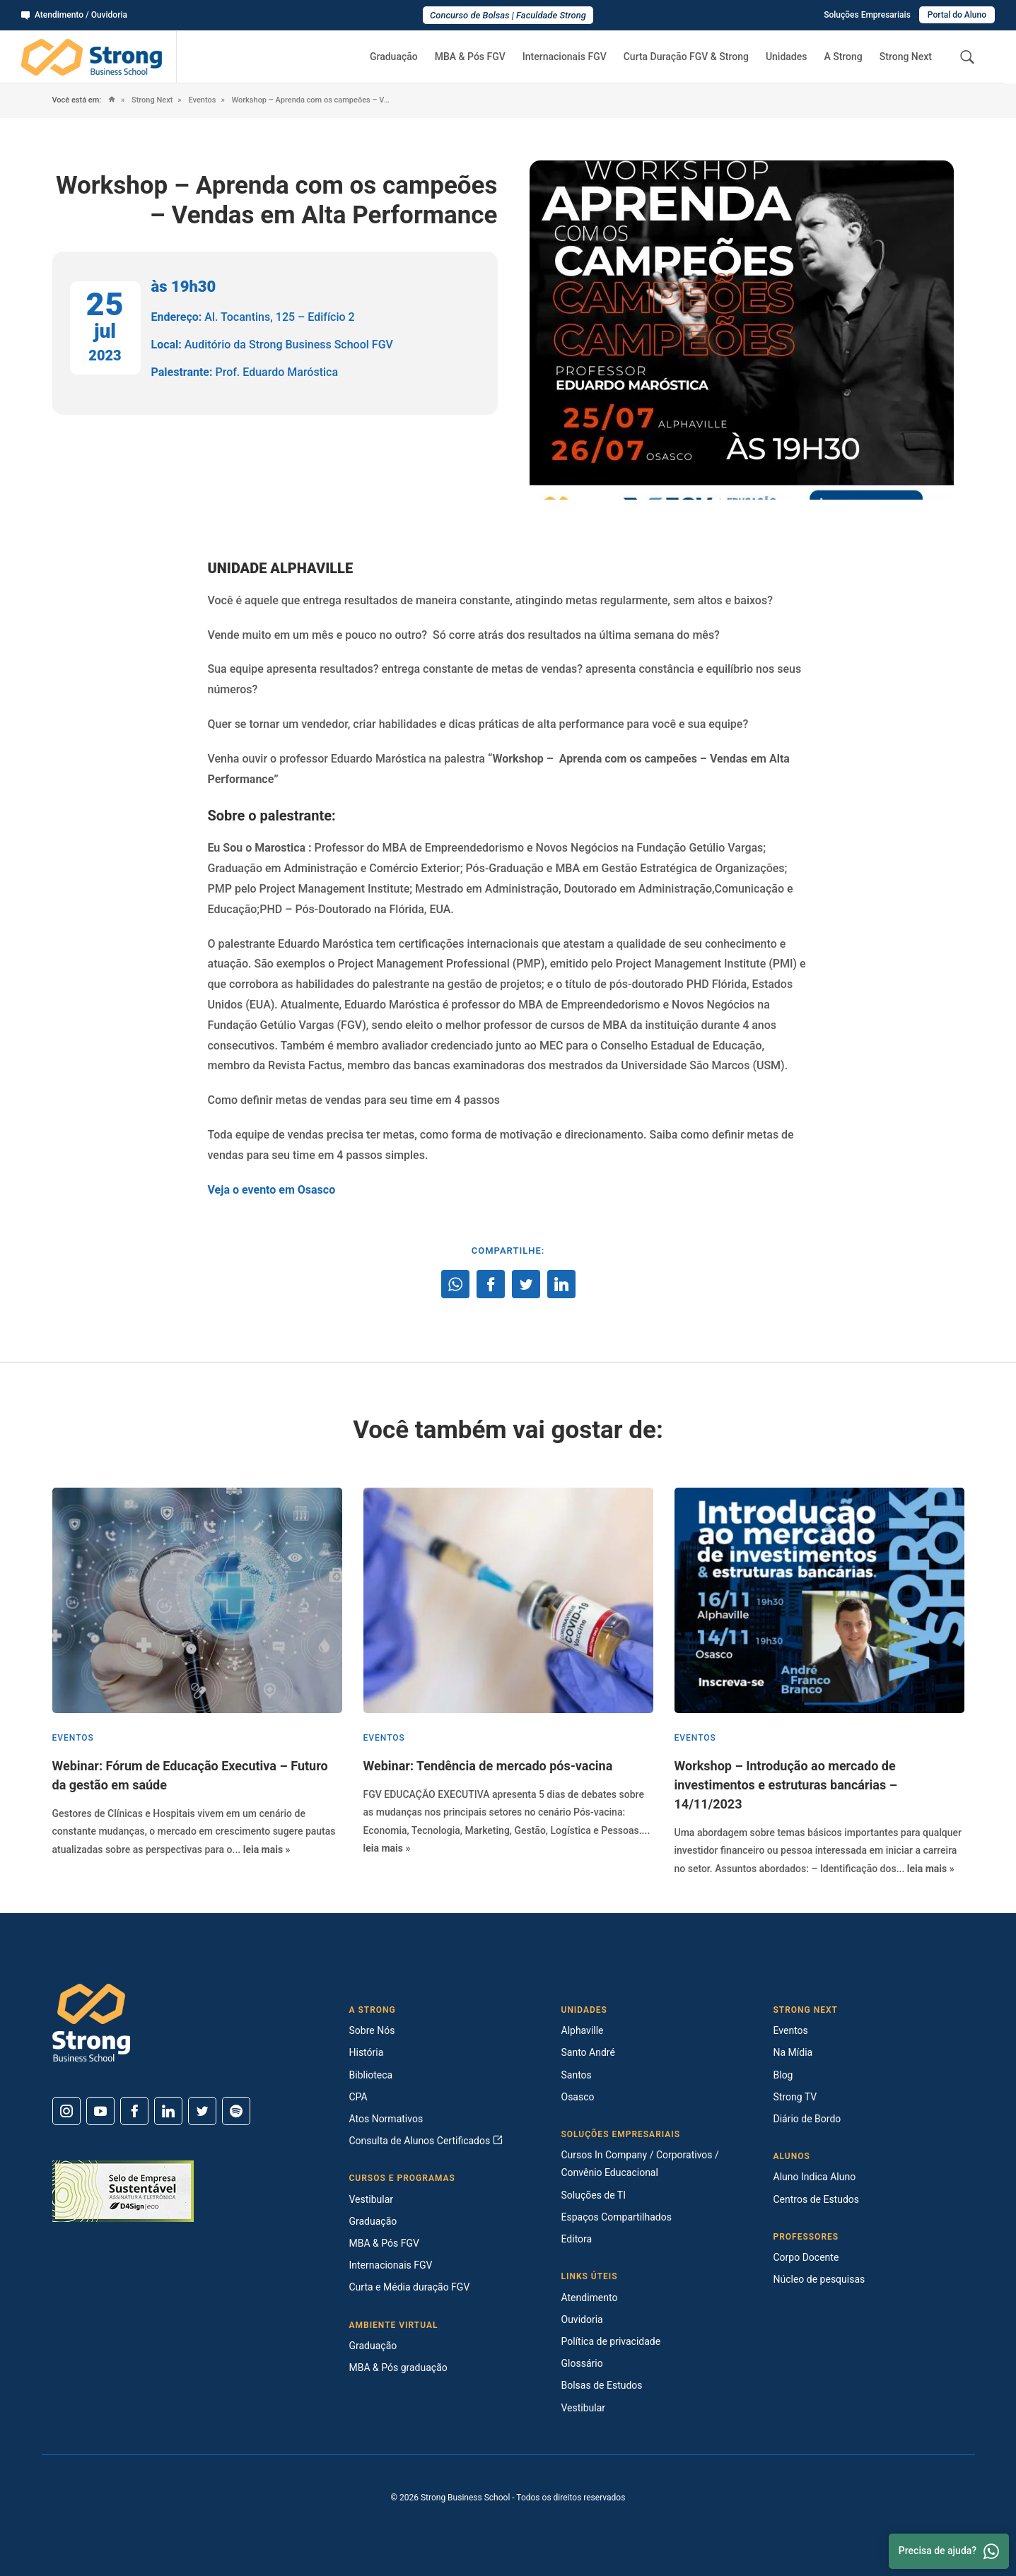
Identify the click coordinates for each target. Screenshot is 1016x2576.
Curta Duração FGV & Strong (686, 56)
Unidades (786, 56)
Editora (576, 2239)
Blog (783, 2075)
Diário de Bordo (807, 2118)
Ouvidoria (582, 2319)
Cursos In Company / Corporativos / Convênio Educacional (640, 2163)
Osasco (578, 2096)
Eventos (201, 100)
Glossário (582, 2363)
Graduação (394, 56)
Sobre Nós (372, 2030)
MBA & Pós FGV (470, 56)
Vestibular (371, 2199)
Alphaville (582, 2030)
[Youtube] (100, 2111)
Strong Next (906, 56)
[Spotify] (236, 2111)
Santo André (588, 2052)
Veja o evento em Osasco (272, 1189)
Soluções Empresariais (867, 15)
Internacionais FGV (564, 56)
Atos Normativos (386, 2118)
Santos (576, 2075)
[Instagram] (66, 2111)
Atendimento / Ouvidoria (74, 15)
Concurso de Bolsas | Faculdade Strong (508, 15)
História (366, 2052)
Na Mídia (793, 2052)
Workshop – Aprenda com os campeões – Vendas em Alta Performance (311, 100)
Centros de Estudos (816, 2199)
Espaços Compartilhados (616, 2217)
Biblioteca (371, 2075)
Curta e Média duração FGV (409, 2287)
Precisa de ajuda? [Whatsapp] (949, 2551)
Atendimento (589, 2297)
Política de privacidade (611, 2341)
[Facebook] (134, 2111)
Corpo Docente (806, 2257)
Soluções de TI (593, 2195)
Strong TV (795, 2096)
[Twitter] (202, 2111)
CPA (358, 2096)
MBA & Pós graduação (398, 2367)
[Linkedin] (168, 2111)
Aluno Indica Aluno (814, 2176)
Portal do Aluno (957, 15)
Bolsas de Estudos (602, 2385)
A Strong (843, 56)
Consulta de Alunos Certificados (426, 2140)
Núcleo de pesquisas (819, 2279)
